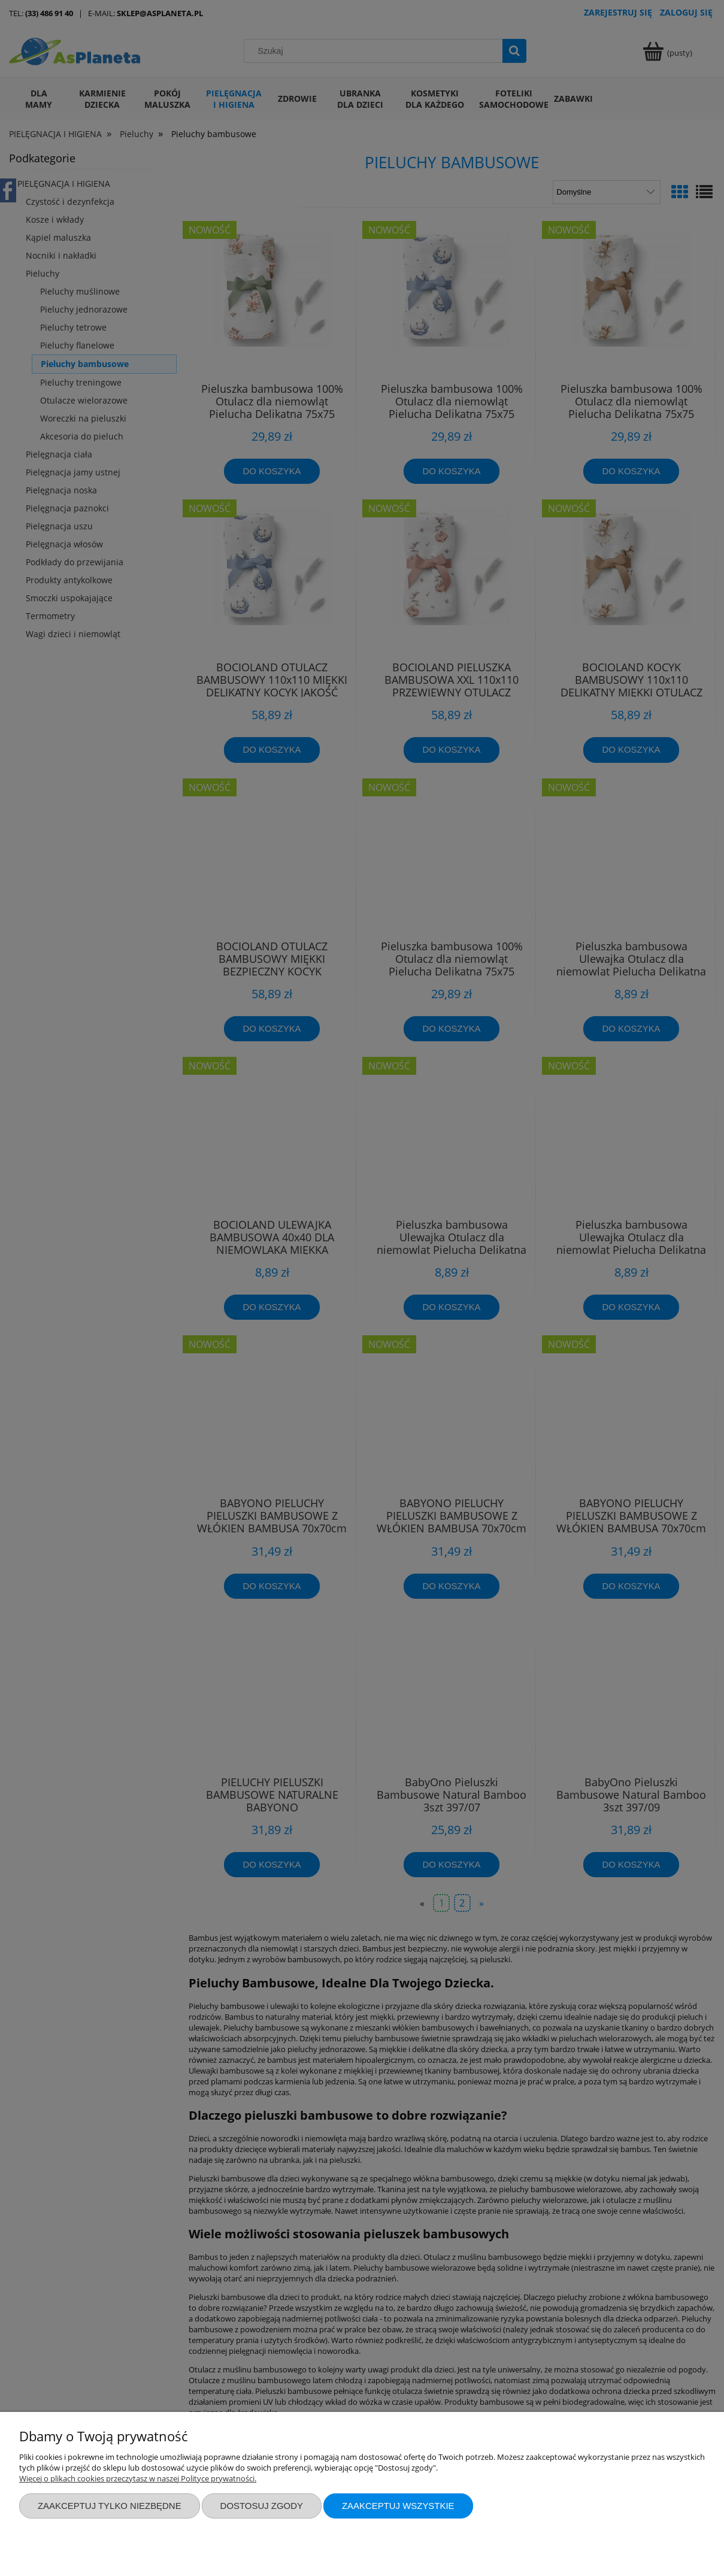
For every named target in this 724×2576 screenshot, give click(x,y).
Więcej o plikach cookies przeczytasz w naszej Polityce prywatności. (137, 2478)
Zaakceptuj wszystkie (398, 2506)
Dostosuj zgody (261, 2506)
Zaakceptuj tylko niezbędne (109, 2506)
